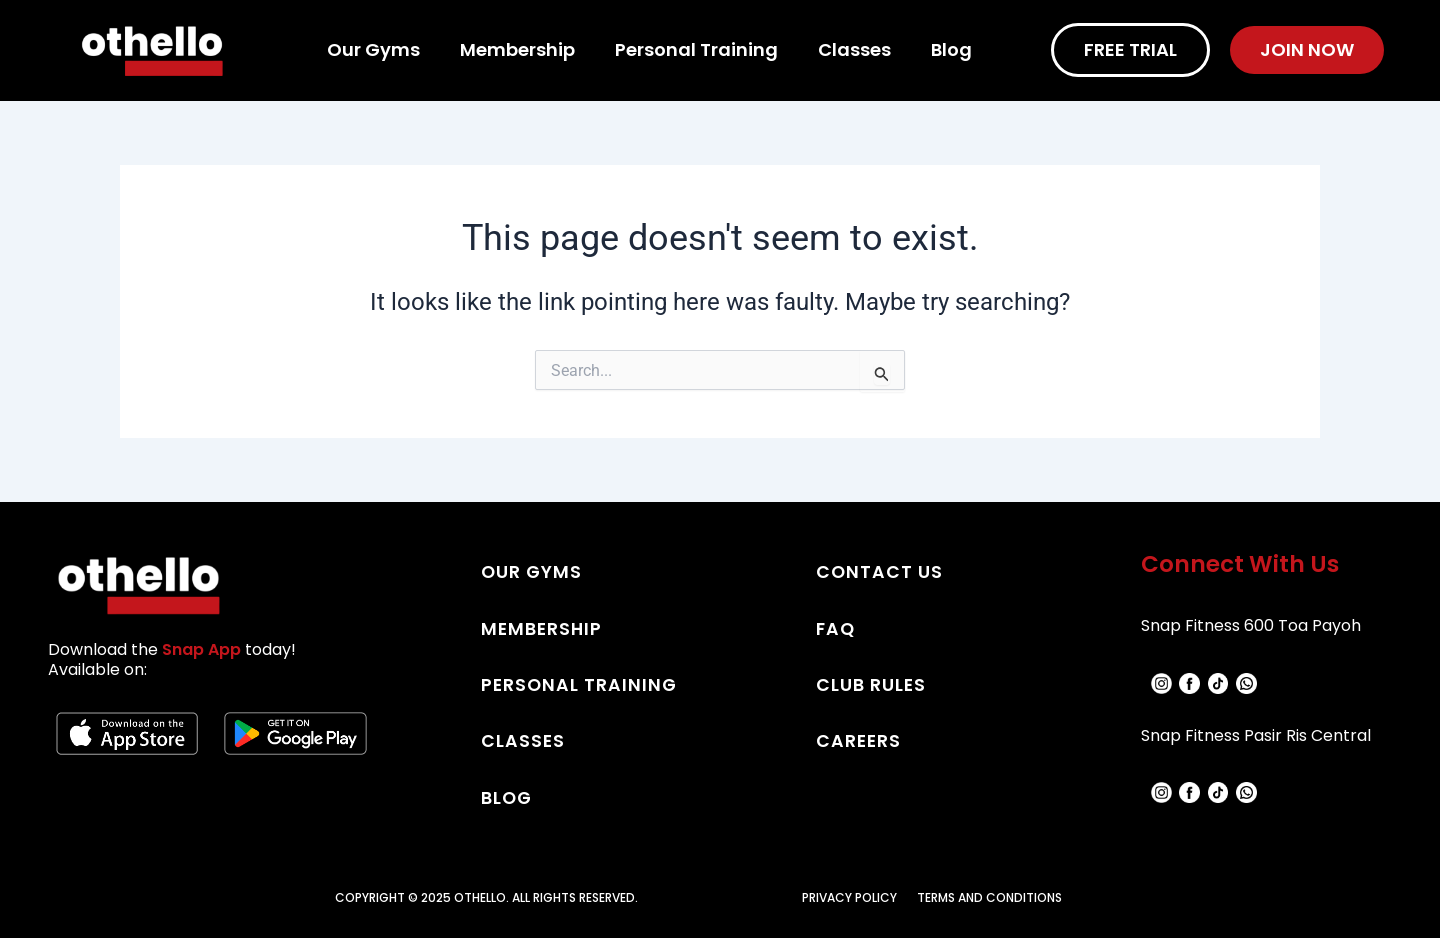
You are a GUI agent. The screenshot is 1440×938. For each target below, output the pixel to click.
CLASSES (523, 739)
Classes (854, 49)
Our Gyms (373, 49)
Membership (517, 49)
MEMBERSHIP (543, 627)
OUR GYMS (532, 571)
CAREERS (859, 739)
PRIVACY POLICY (849, 895)
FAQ (836, 627)
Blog (951, 49)
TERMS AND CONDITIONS (989, 895)
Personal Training (696, 49)
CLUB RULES (871, 683)
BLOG (507, 795)
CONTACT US (880, 571)
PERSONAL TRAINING (580, 683)
